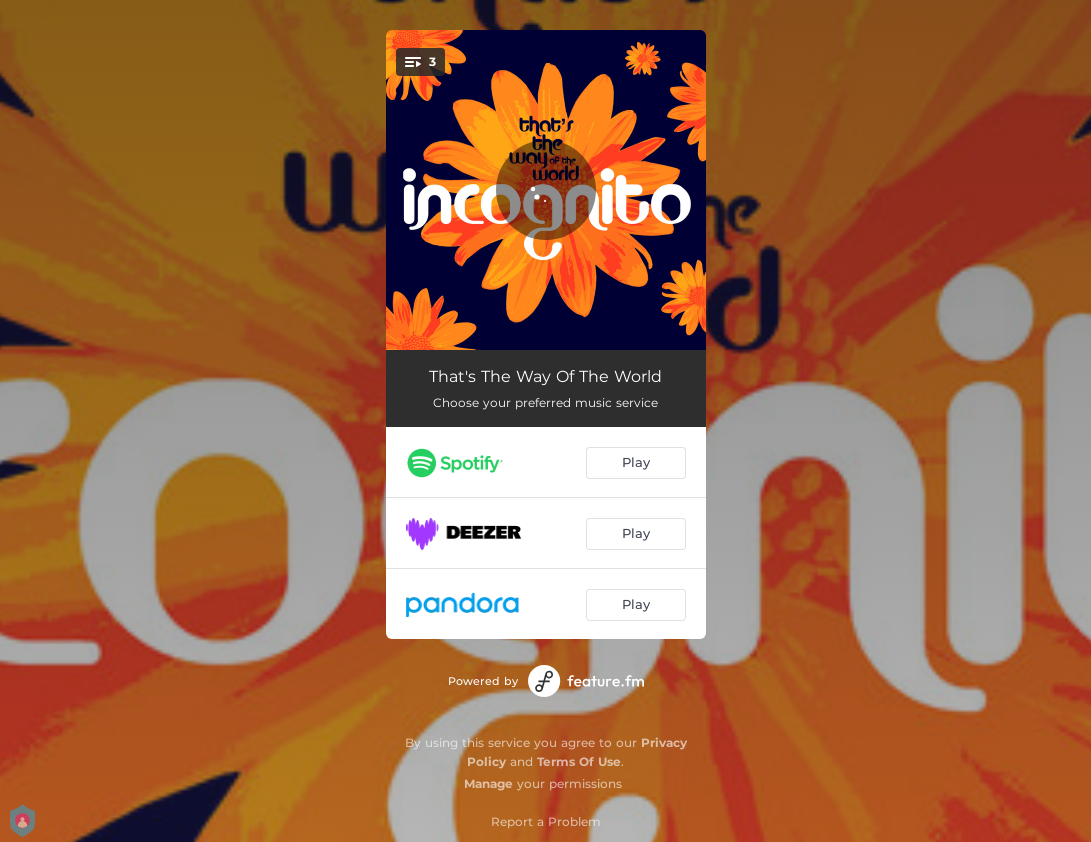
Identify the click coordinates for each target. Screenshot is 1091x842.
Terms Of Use (579, 761)
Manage (488, 783)
